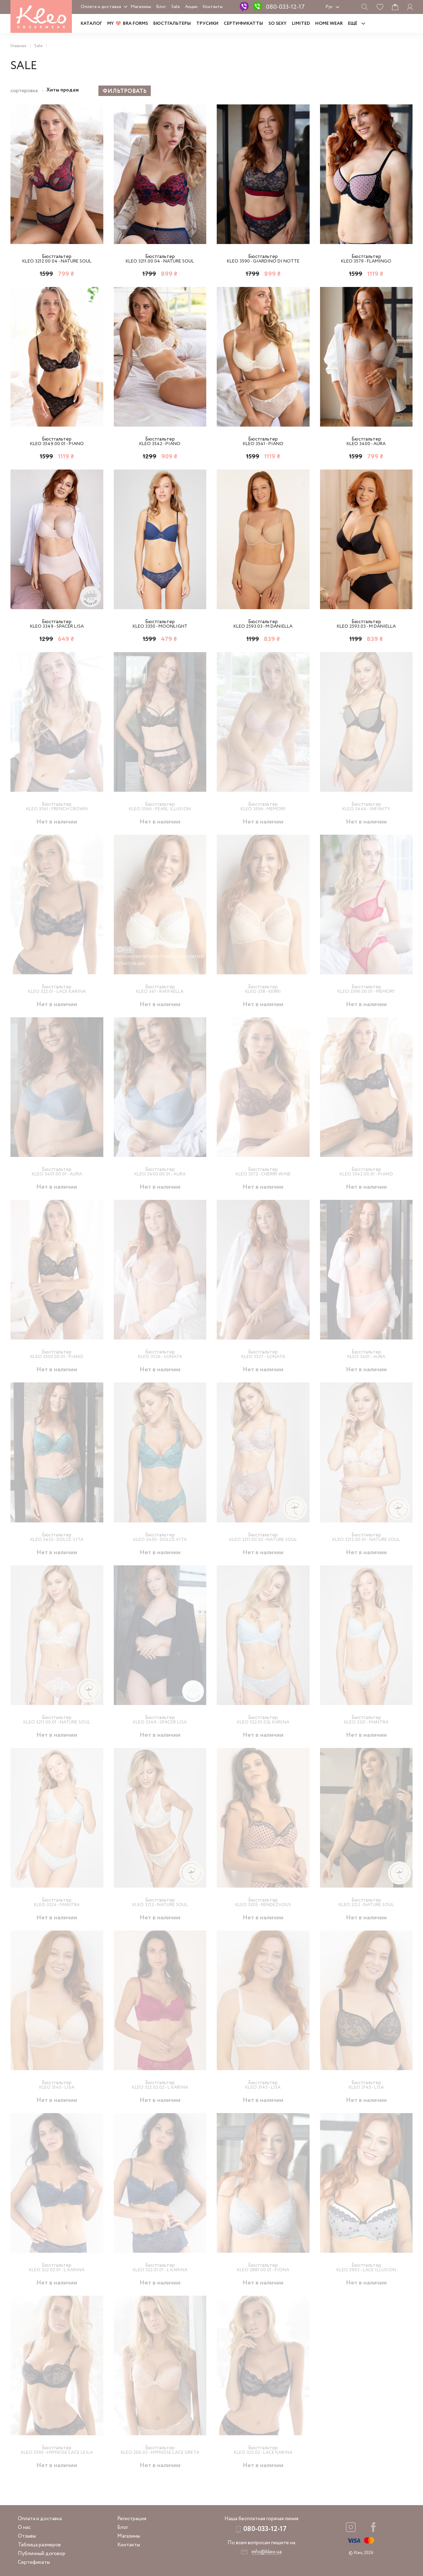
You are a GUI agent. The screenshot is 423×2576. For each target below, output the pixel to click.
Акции (191, 6)
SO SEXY (277, 23)
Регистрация (131, 2519)
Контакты (213, 6)
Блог (161, 6)
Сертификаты (34, 2562)
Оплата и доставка (101, 6)
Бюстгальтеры (172, 23)
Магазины (141, 6)
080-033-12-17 (285, 7)
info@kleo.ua (266, 2552)
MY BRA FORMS (127, 23)
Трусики (207, 23)
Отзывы (27, 2536)
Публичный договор (41, 2553)
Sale (175, 6)
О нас (24, 2527)
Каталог (91, 23)
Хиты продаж (62, 90)
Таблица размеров (39, 2545)
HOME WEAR (329, 23)
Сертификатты (243, 23)
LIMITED (301, 23)
